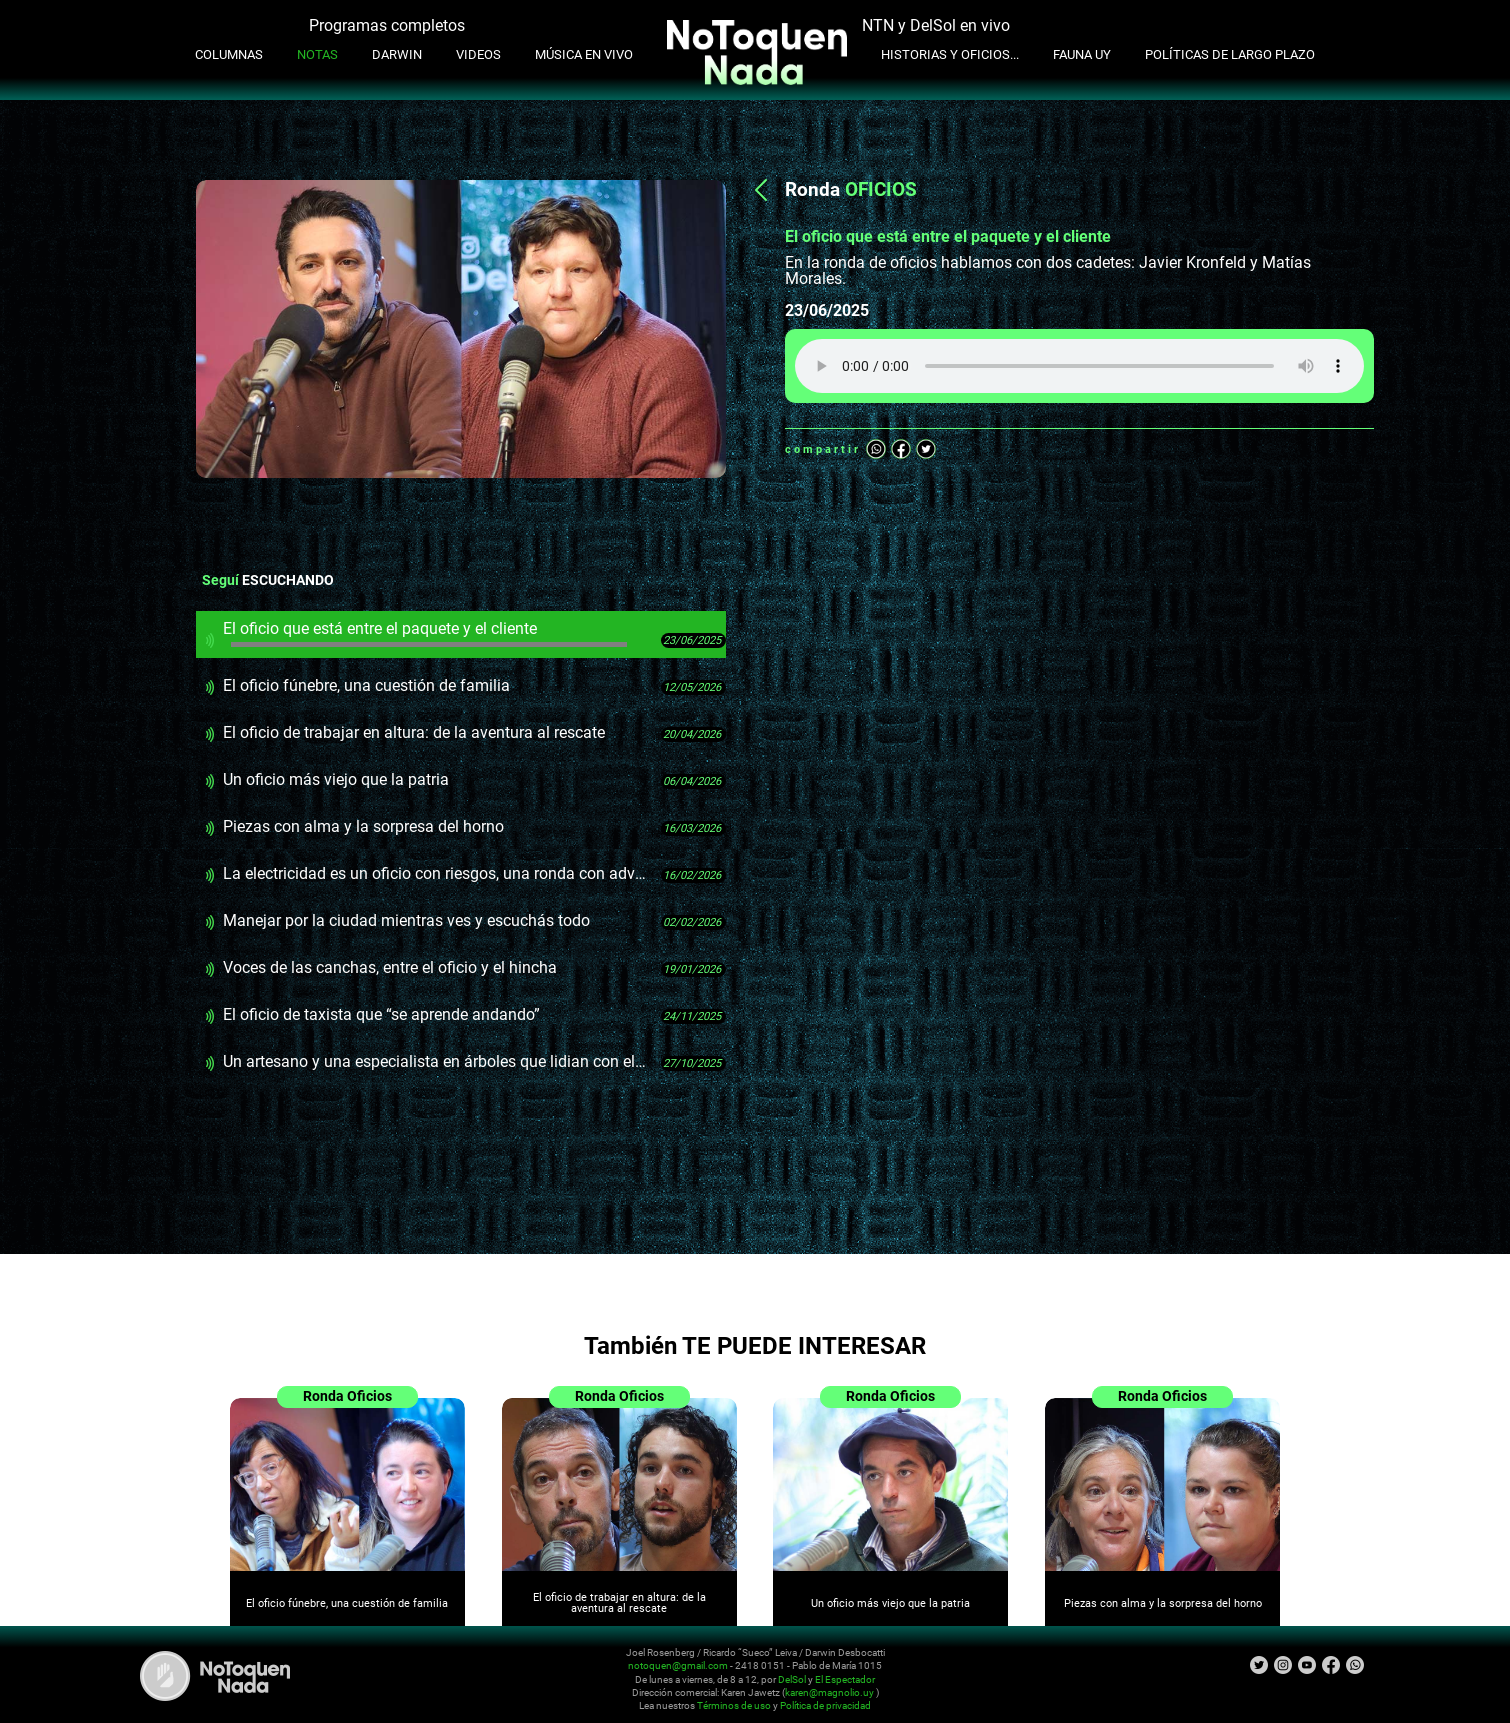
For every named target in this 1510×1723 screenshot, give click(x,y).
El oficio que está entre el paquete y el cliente (425, 633)
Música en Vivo (584, 54)
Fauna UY (1082, 54)
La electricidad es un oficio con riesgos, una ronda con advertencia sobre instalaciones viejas (434, 873)
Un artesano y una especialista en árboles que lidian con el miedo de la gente (434, 1061)
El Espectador (845, 1679)
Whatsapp (876, 449)
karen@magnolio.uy (829, 1692)
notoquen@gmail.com (678, 1665)
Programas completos (387, 25)
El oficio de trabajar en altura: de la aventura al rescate (414, 732)
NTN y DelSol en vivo (936, 25)
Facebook (901, 449)
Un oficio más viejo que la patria (336, 779)
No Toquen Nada (215, 1676)
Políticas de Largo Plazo (1230, 54)
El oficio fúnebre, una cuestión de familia (366, 685)
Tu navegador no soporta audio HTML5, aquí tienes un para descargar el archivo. (1079, 366)
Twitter (926, 449)
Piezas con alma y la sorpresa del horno (363, 826)
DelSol (792, 1679)
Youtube (1307, 1665)
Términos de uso (734, 1706)
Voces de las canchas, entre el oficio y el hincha (390, 967)
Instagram (1283, 1665)
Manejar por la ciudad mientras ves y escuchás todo (406, 920)
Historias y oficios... (950, 54)
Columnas (229, 54)
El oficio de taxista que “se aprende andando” (381, 1014)
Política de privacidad (825, 1706)
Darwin (397, 54)
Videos (478, 54)
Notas (317, 54)
